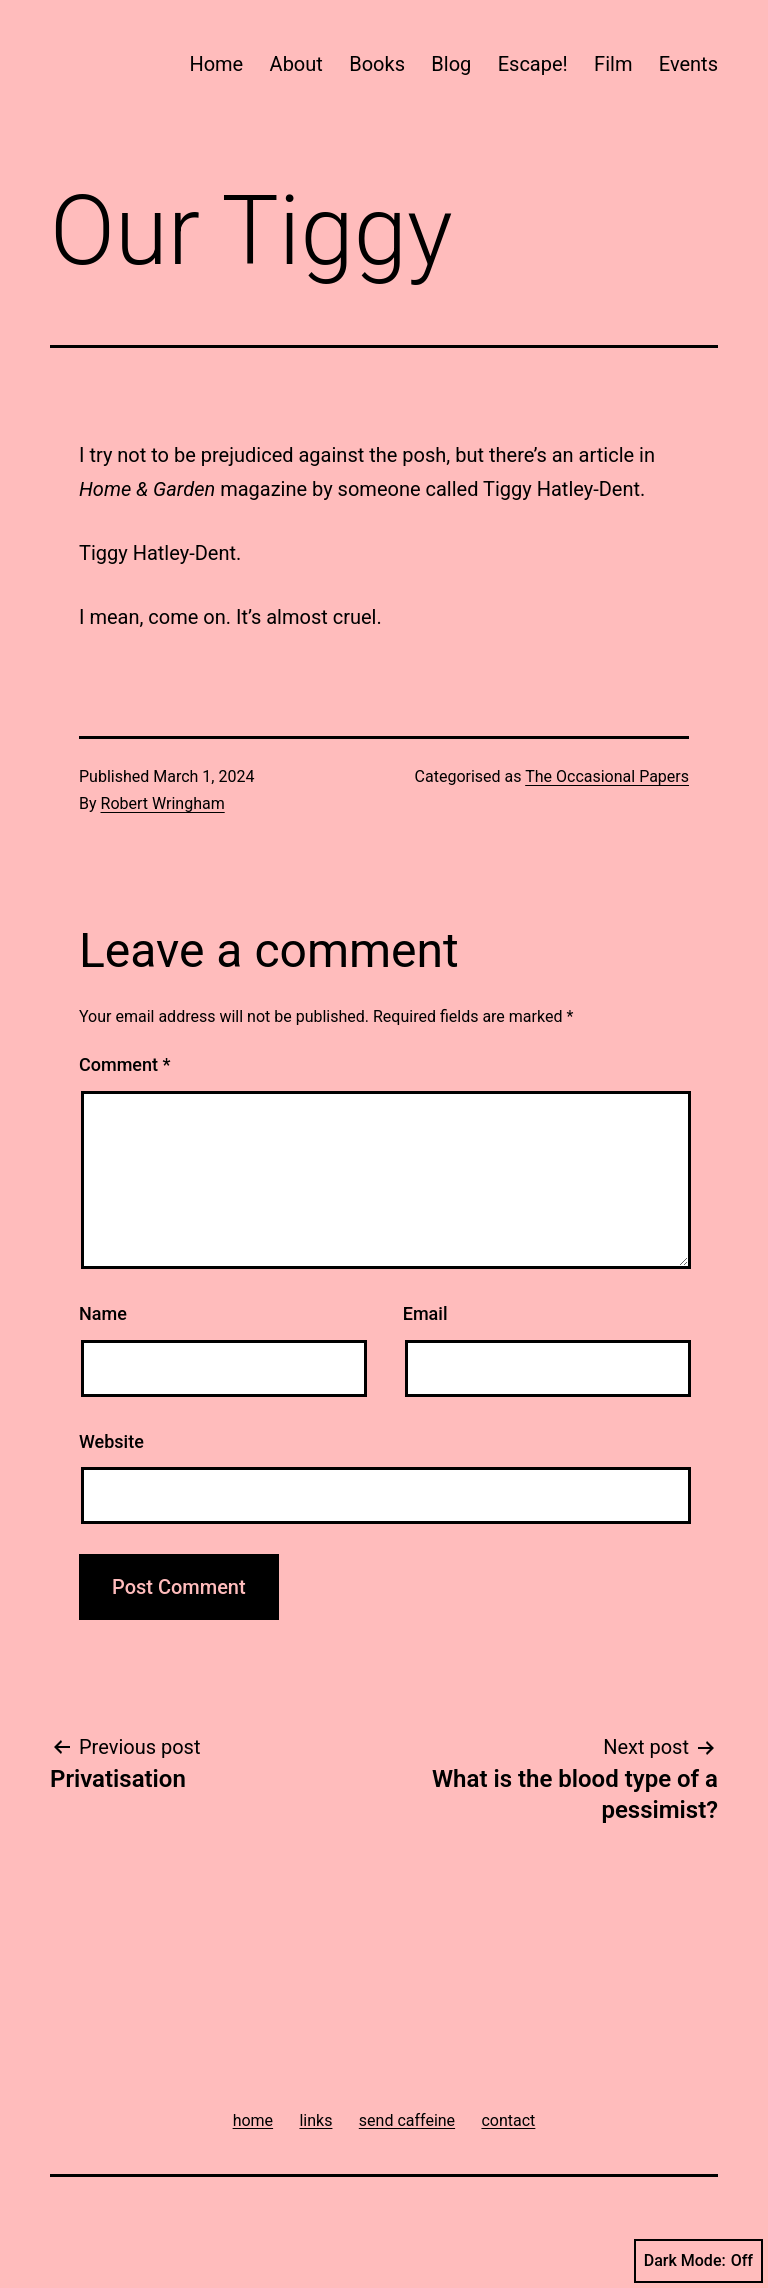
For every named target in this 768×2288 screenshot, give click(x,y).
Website (111, 1441)
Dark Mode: (698, 2261)
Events (688, 64)
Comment (124, 1064)
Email (425, 1313)
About (296, 64)
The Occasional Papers (607, 776)
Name (103, 1313)
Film (613, 64)
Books (377, 64)
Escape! (533, 64)
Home (216, 64)
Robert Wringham (163, 803)
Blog (451, 64)
